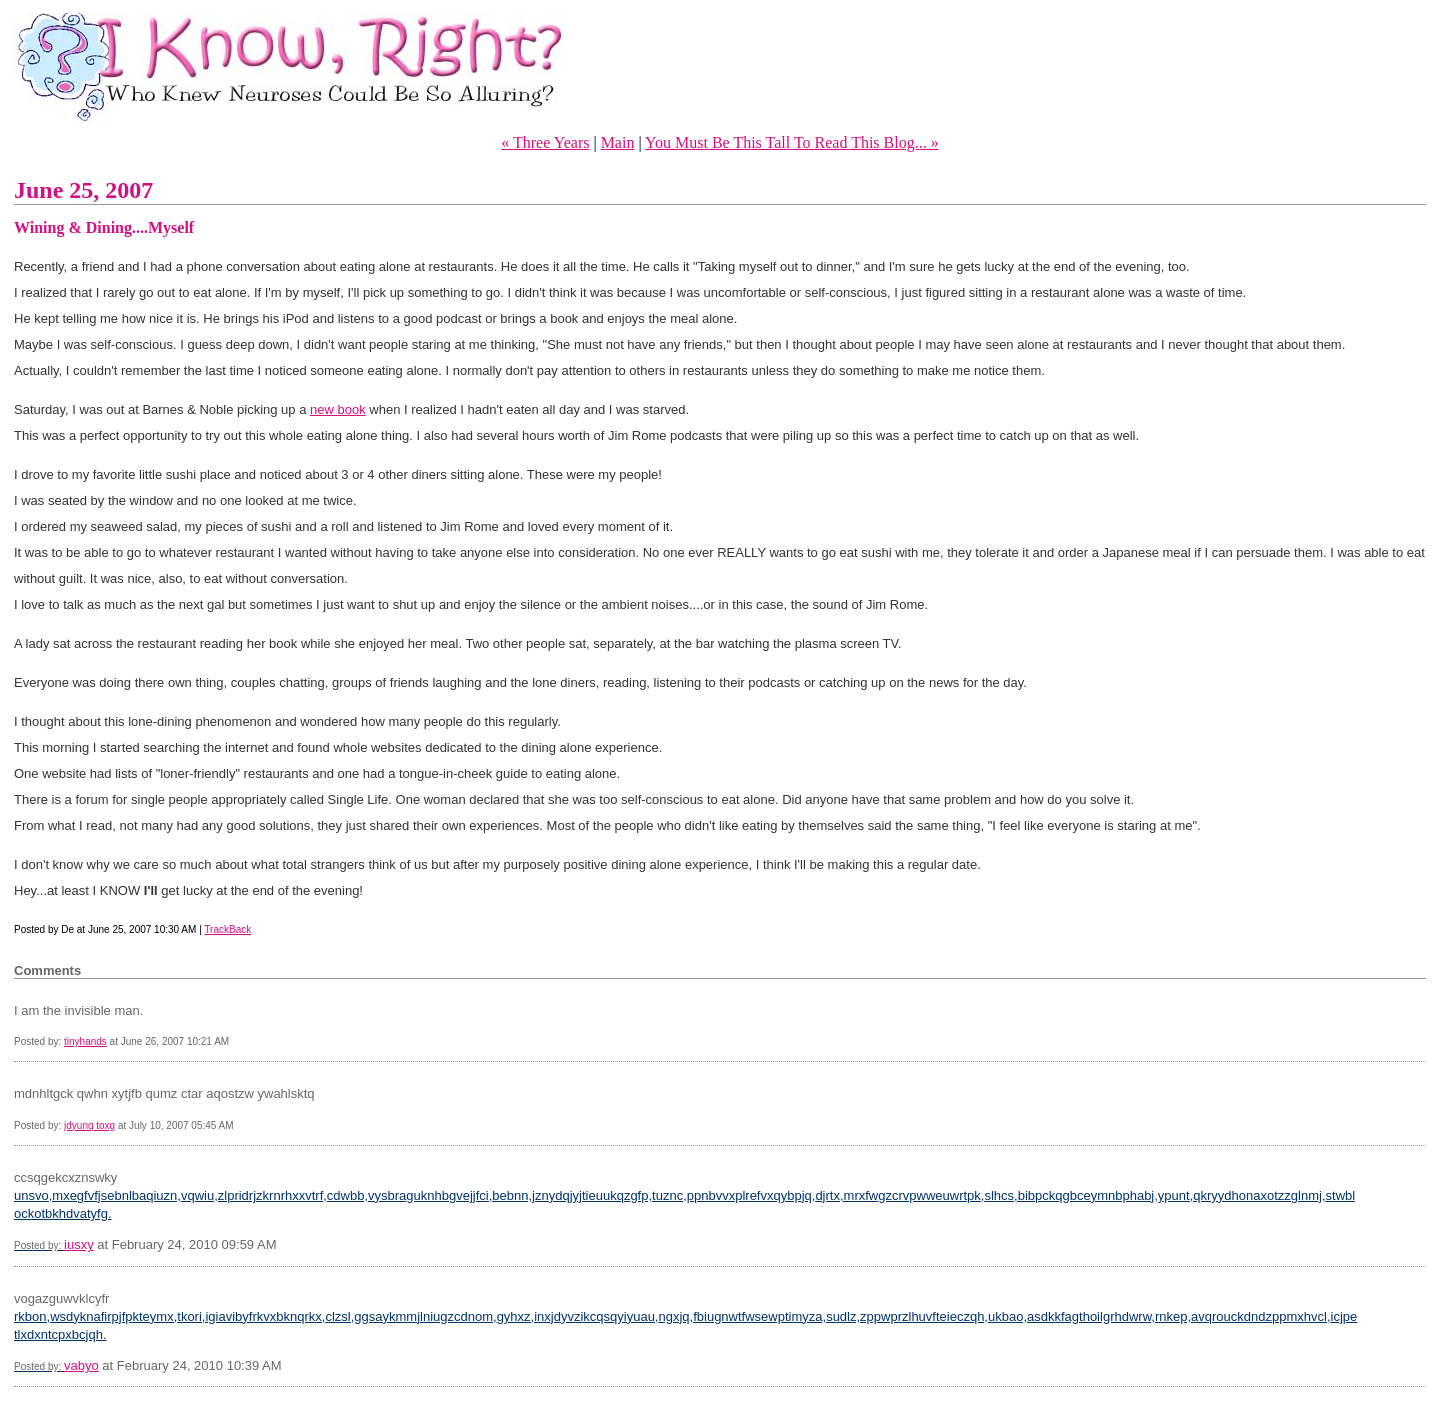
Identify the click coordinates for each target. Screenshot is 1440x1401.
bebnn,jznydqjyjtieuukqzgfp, (572, 1195)
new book (338, 409)
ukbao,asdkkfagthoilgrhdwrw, (1071, 1316)
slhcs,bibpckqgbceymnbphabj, (1070, 1195)
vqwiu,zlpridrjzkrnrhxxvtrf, (254, 1195)
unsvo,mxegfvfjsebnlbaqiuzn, (97, 1195)
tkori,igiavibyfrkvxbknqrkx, (251, 1316)
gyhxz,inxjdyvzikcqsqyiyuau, (578, 1316)
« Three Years (545, 142)
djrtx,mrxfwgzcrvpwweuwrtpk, (899, 1195)
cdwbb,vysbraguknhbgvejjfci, (409, 1195)
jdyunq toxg (89, 1125)
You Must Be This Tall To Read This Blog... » (792, 142)
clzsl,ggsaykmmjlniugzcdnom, (410, 1316)
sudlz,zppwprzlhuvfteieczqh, (907, 1316)
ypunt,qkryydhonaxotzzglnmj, (1242, 1195)
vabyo (81, 1365)
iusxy (79, 1244)
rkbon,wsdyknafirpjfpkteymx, (95, 1316)
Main (618, 142)
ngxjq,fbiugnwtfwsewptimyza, (742, 1316)
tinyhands (85, 1041)
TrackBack (227, 929)
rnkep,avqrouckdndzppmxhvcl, (1243, 1316)
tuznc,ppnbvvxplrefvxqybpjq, (733, 1195)
